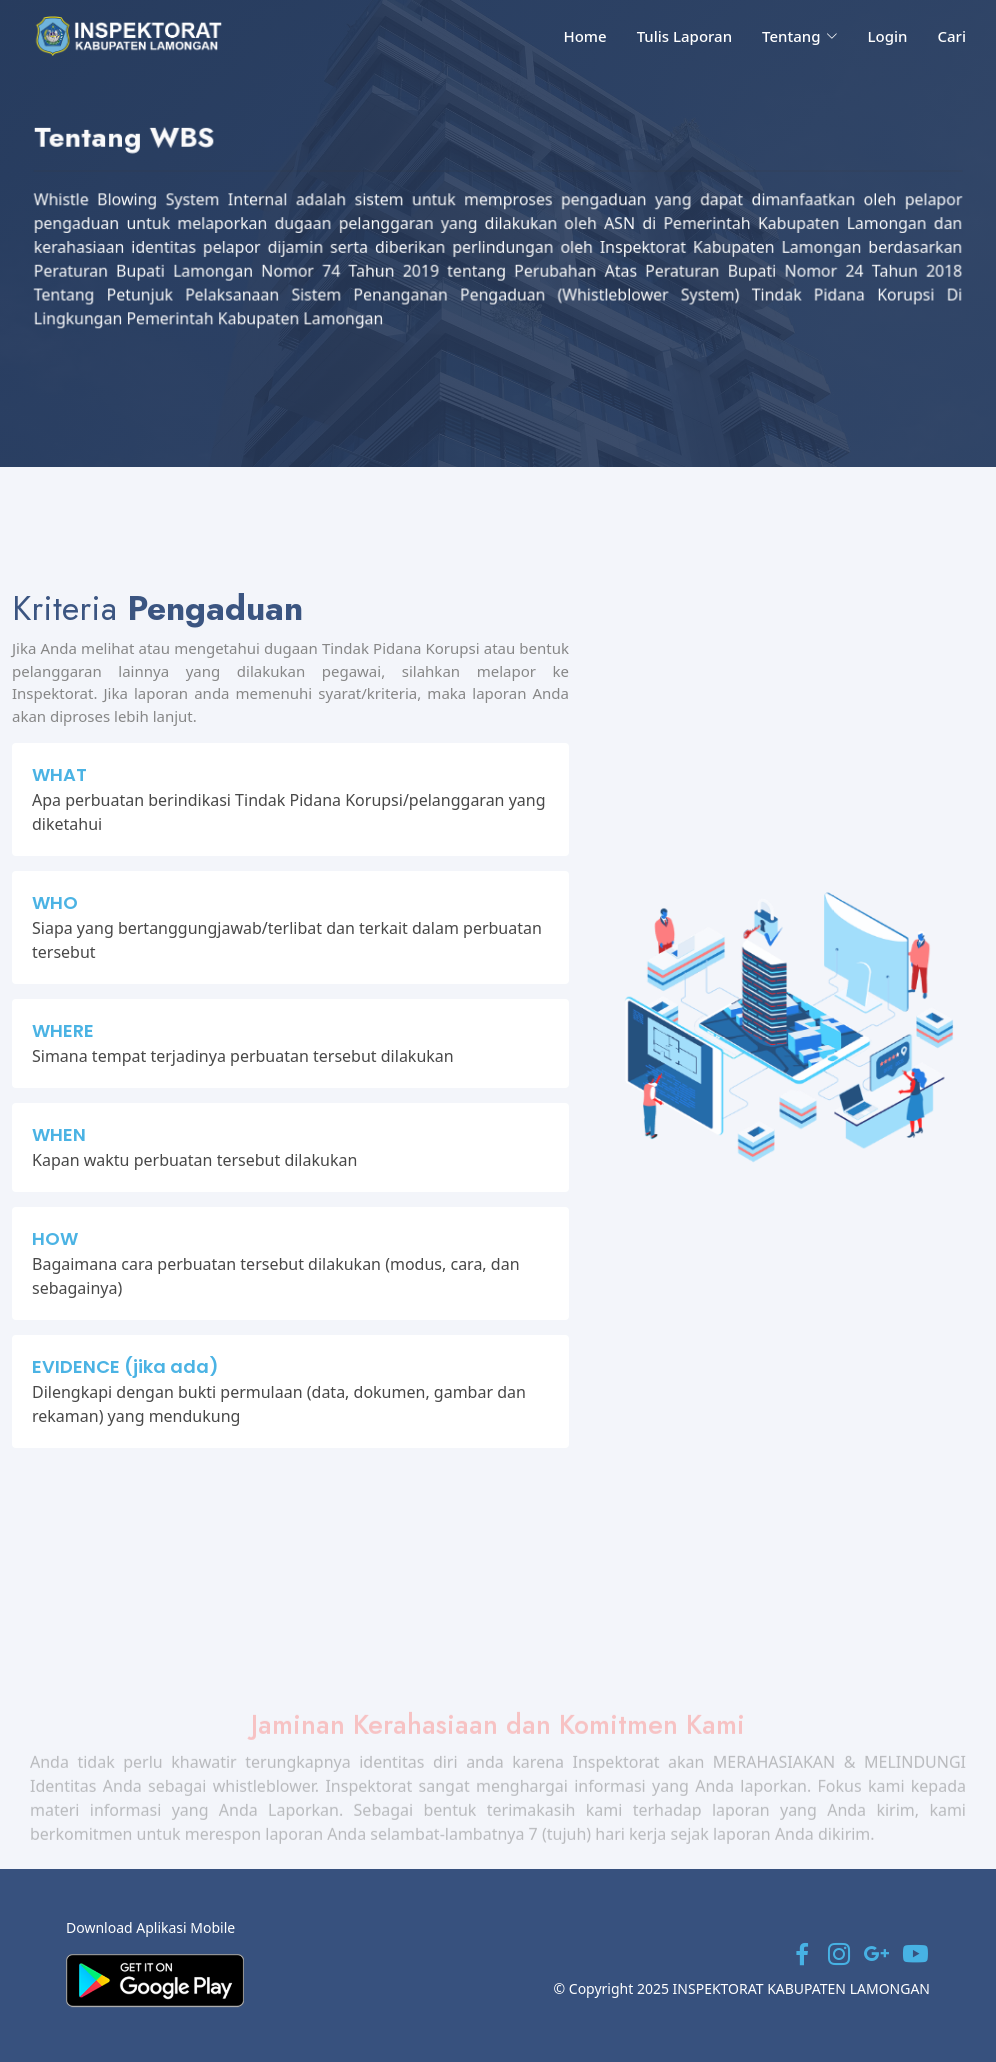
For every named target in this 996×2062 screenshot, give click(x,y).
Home (584, 36)
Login (888, 36)
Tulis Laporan (684, 36)
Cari (951, 36)
